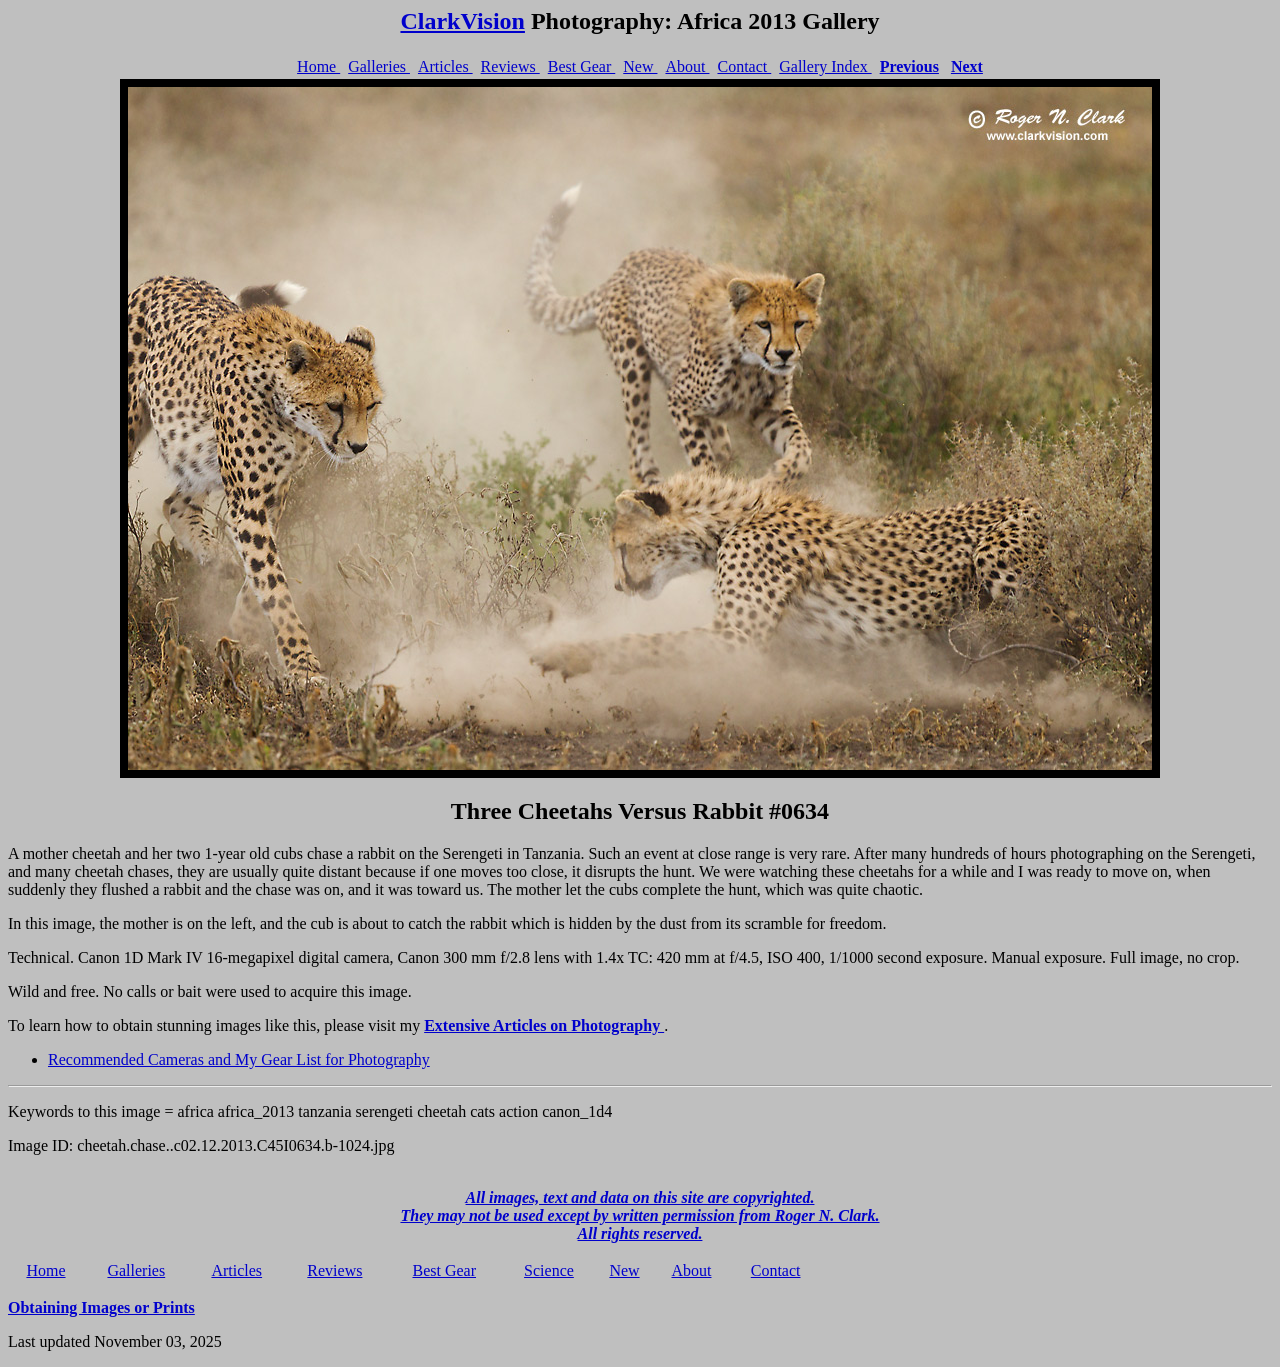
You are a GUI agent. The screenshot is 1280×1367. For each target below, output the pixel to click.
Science (549, 1270)
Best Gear (582, 66)
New (640, 66)
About (687, 66)
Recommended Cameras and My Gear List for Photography (239, 1059)
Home (318, 66)
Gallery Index (825, 66)
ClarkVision (462, 21)
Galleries (379, 66)
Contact (744, 66)
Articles (445, 66)
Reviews (510, 66)
